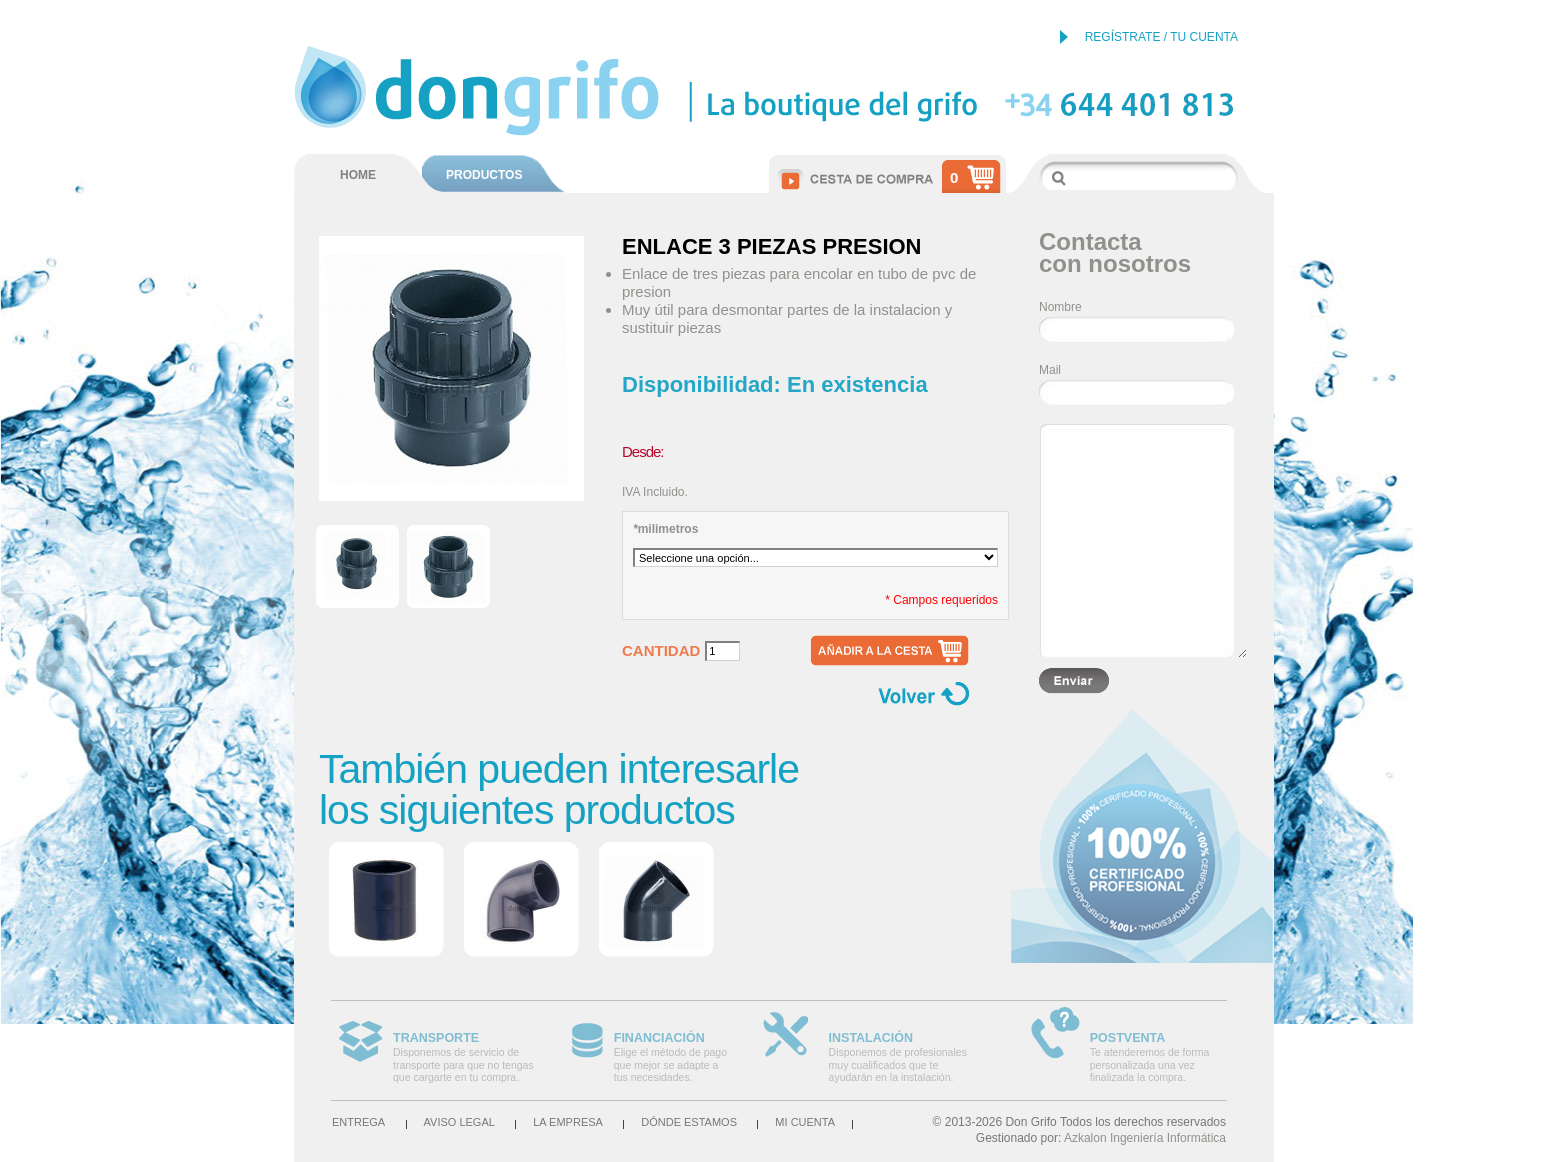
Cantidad (661, 651)
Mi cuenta (805, 1122)
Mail (1050, 370)
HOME (358, 175)
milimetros (665, 529)
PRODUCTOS (484, 175)
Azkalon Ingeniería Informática (1145, 1138)
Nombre (1060, 307)
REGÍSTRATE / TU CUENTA (1161, 37)
